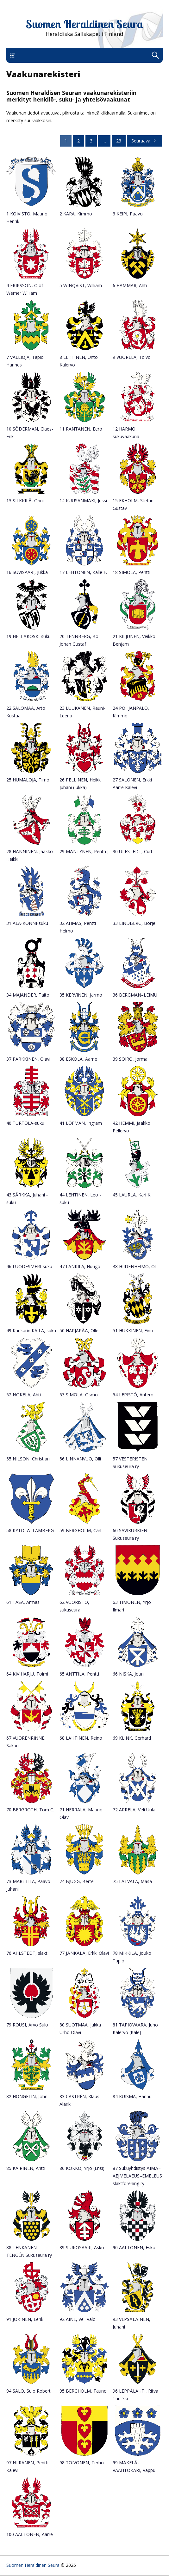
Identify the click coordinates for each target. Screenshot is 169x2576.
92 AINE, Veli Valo (77, 2319)
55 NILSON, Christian (28, 1459)
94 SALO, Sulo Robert (28, 2391)
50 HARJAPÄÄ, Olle (78, 1331)
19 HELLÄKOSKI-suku (28, 636)
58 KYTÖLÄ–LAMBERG (30, 1530)
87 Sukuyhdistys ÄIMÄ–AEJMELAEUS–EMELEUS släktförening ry (137, 2175)
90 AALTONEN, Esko (134, 2247)
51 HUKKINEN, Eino (133, 1331)
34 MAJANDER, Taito (27, 995)
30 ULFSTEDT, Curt (133, 851)
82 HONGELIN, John (26, 2096)
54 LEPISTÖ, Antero (133, 1395)
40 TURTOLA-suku (25, 1123)
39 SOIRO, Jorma (130, 1059)
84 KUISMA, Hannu (132, 2096)
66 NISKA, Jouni (129, 1674)
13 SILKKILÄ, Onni (25, 500)
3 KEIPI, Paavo (128, 214)
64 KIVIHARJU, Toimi (27, 1674)
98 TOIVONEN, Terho (81, 2463)
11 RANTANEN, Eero (80, 429)
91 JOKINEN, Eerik (24, 2319)
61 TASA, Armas (23, 1602)
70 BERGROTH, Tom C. (30, 1810)
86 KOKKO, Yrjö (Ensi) (81, 2168)
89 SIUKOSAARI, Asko (81, 2247)
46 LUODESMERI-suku (29, 1266)
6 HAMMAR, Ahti (130, 285)
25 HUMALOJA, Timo (27, 780)
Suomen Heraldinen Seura (84, 24)
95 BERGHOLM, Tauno (83, 2391)
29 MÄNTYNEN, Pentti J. (84, 851)
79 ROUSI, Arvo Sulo (27, 2025)
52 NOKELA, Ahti (23, 1395)
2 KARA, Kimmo (75, 214)
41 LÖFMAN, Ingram (80, 1123)
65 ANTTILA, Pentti (79, 1674)
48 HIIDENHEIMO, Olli (135, 1266)
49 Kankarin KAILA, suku (31, 1331)
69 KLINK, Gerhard (132, 1738)
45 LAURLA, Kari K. (132, 1195)
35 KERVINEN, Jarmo (80, 995)
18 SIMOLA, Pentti (131, 572)
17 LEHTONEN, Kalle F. (83, 572)
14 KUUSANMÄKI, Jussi (83, 500)
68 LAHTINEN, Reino (80, 1738)
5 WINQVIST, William (80, 285)
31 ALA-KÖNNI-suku (27, 923)
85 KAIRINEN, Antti (25, 2168)
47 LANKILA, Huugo (79, 1266)
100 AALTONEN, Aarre (29, 2534)
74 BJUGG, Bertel (77, 1881)
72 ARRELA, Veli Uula (134, 1810)
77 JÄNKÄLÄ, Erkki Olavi (84, 1953)
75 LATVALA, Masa (132, 1881)
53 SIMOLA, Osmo (78, 1395)
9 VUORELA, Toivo (132, 357)
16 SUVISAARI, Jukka (27, 572)
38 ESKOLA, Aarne (78, 1059)
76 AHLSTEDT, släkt (26, 1953)
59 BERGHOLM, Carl (80, 1530)
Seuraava (144, 141)
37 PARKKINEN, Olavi (28, 1059)
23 (118, 141)
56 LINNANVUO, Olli (80, 1459)
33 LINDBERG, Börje (134, 923)
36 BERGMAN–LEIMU (135, 995)
